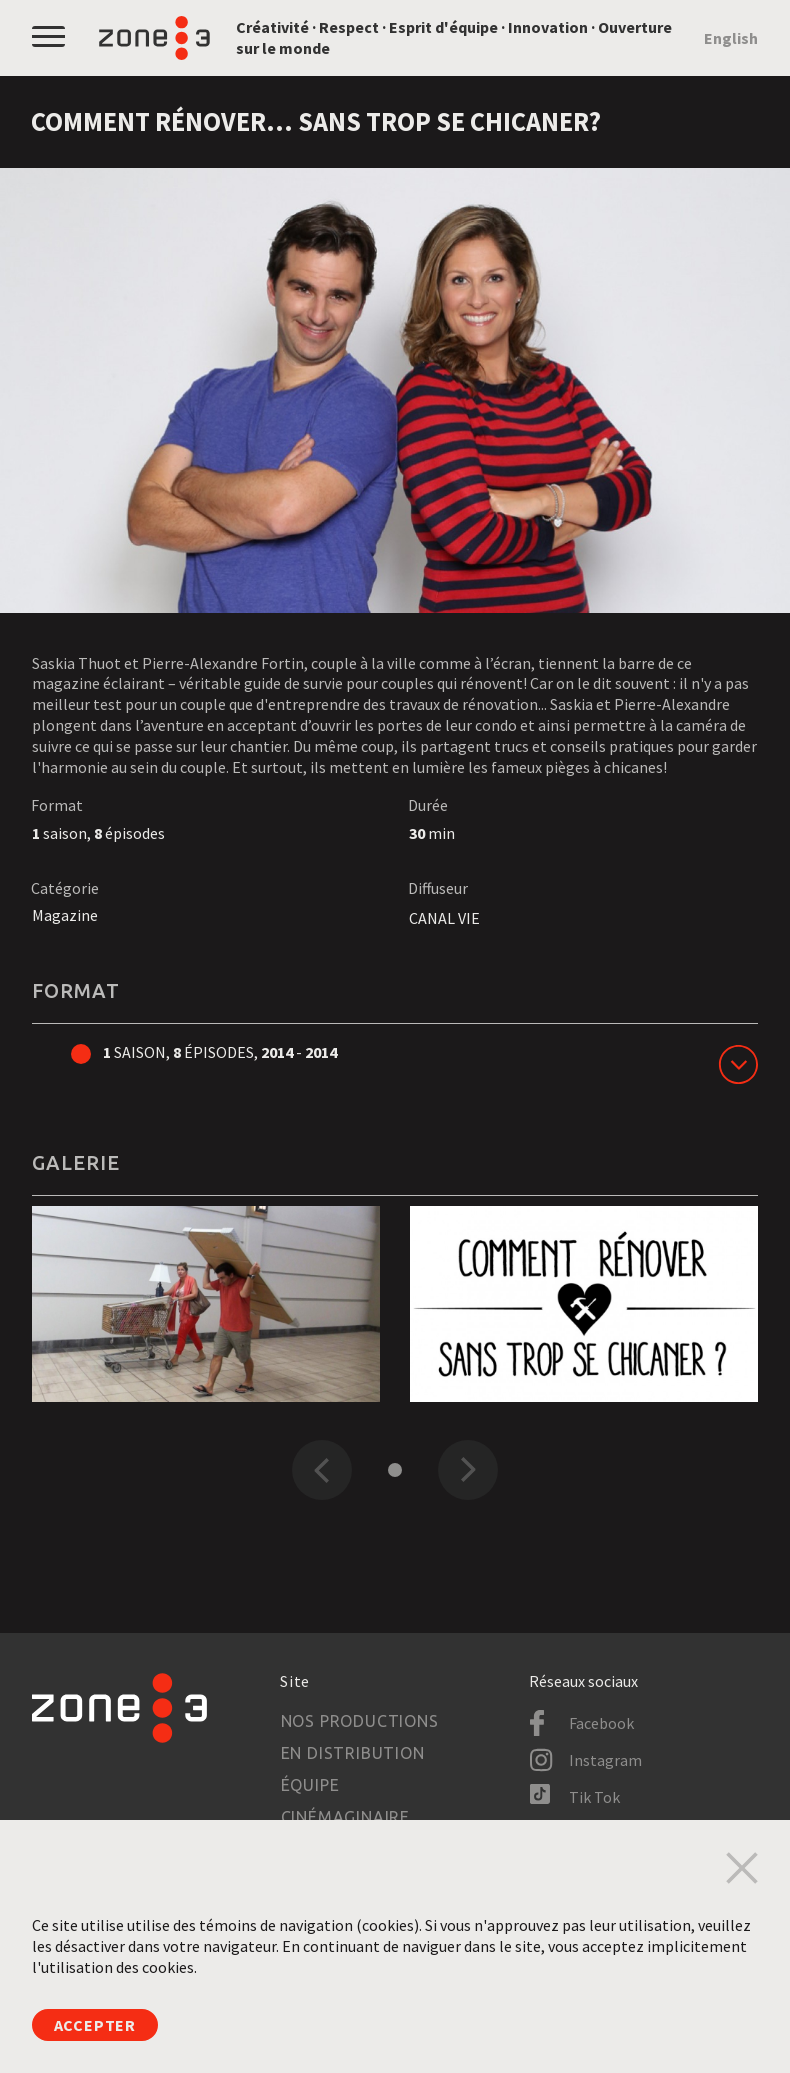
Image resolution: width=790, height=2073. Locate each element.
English (731, 38)
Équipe (310, 1785)
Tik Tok (594, 1797)
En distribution (353, 1753)
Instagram (605, 1760)
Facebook (601, 1723)
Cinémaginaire (345, 1817)
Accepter (95, 2025)
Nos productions (360, 1721)
